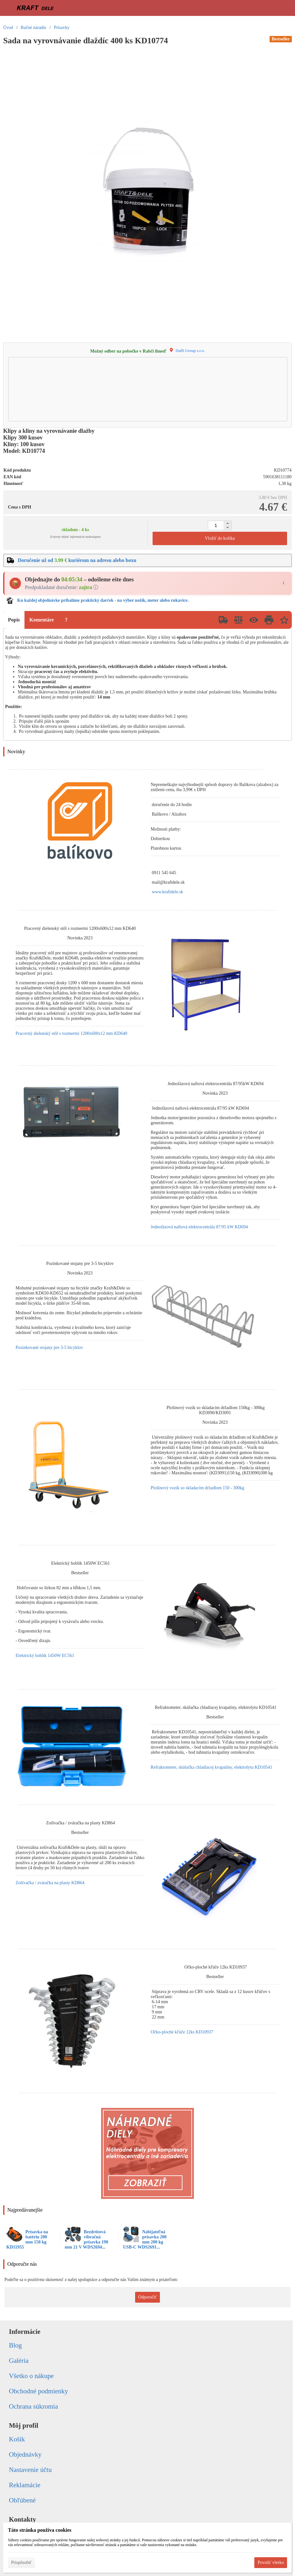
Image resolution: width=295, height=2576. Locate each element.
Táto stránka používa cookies (40, 2530)
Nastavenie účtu (30, 2470)
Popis (14, 619)
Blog (15, 2345)
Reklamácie (24, 2485)
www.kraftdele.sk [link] (167, 891)
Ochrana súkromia (33, 2406)
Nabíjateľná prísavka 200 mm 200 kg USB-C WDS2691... (145, 2239)
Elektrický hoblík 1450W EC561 (45, 1655)
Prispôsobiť (21, 2562)
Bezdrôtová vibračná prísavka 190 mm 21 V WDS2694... (86, 2239)
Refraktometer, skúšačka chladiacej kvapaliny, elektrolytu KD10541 (211, 1767)
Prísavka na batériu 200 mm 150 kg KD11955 (27, 2239)
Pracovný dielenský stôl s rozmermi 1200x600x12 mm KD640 (71, 1033)
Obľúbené (22, 2500)
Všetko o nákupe (31, 2376)
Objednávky (25, 2454)
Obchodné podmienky (38, 2391)
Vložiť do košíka (220, 538)
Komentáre (41, 619)
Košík (17, 2439)
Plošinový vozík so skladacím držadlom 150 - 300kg (197, 1487)
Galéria (19, 2360)
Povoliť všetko (270, 2562)
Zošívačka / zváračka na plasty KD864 (50, 1882)
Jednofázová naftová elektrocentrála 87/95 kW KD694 (199, 1227)
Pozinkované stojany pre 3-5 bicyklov (49, 1347)
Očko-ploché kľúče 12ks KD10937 (182, 2032)
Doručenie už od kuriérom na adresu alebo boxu (77, 560)
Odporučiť (147, 2297)
